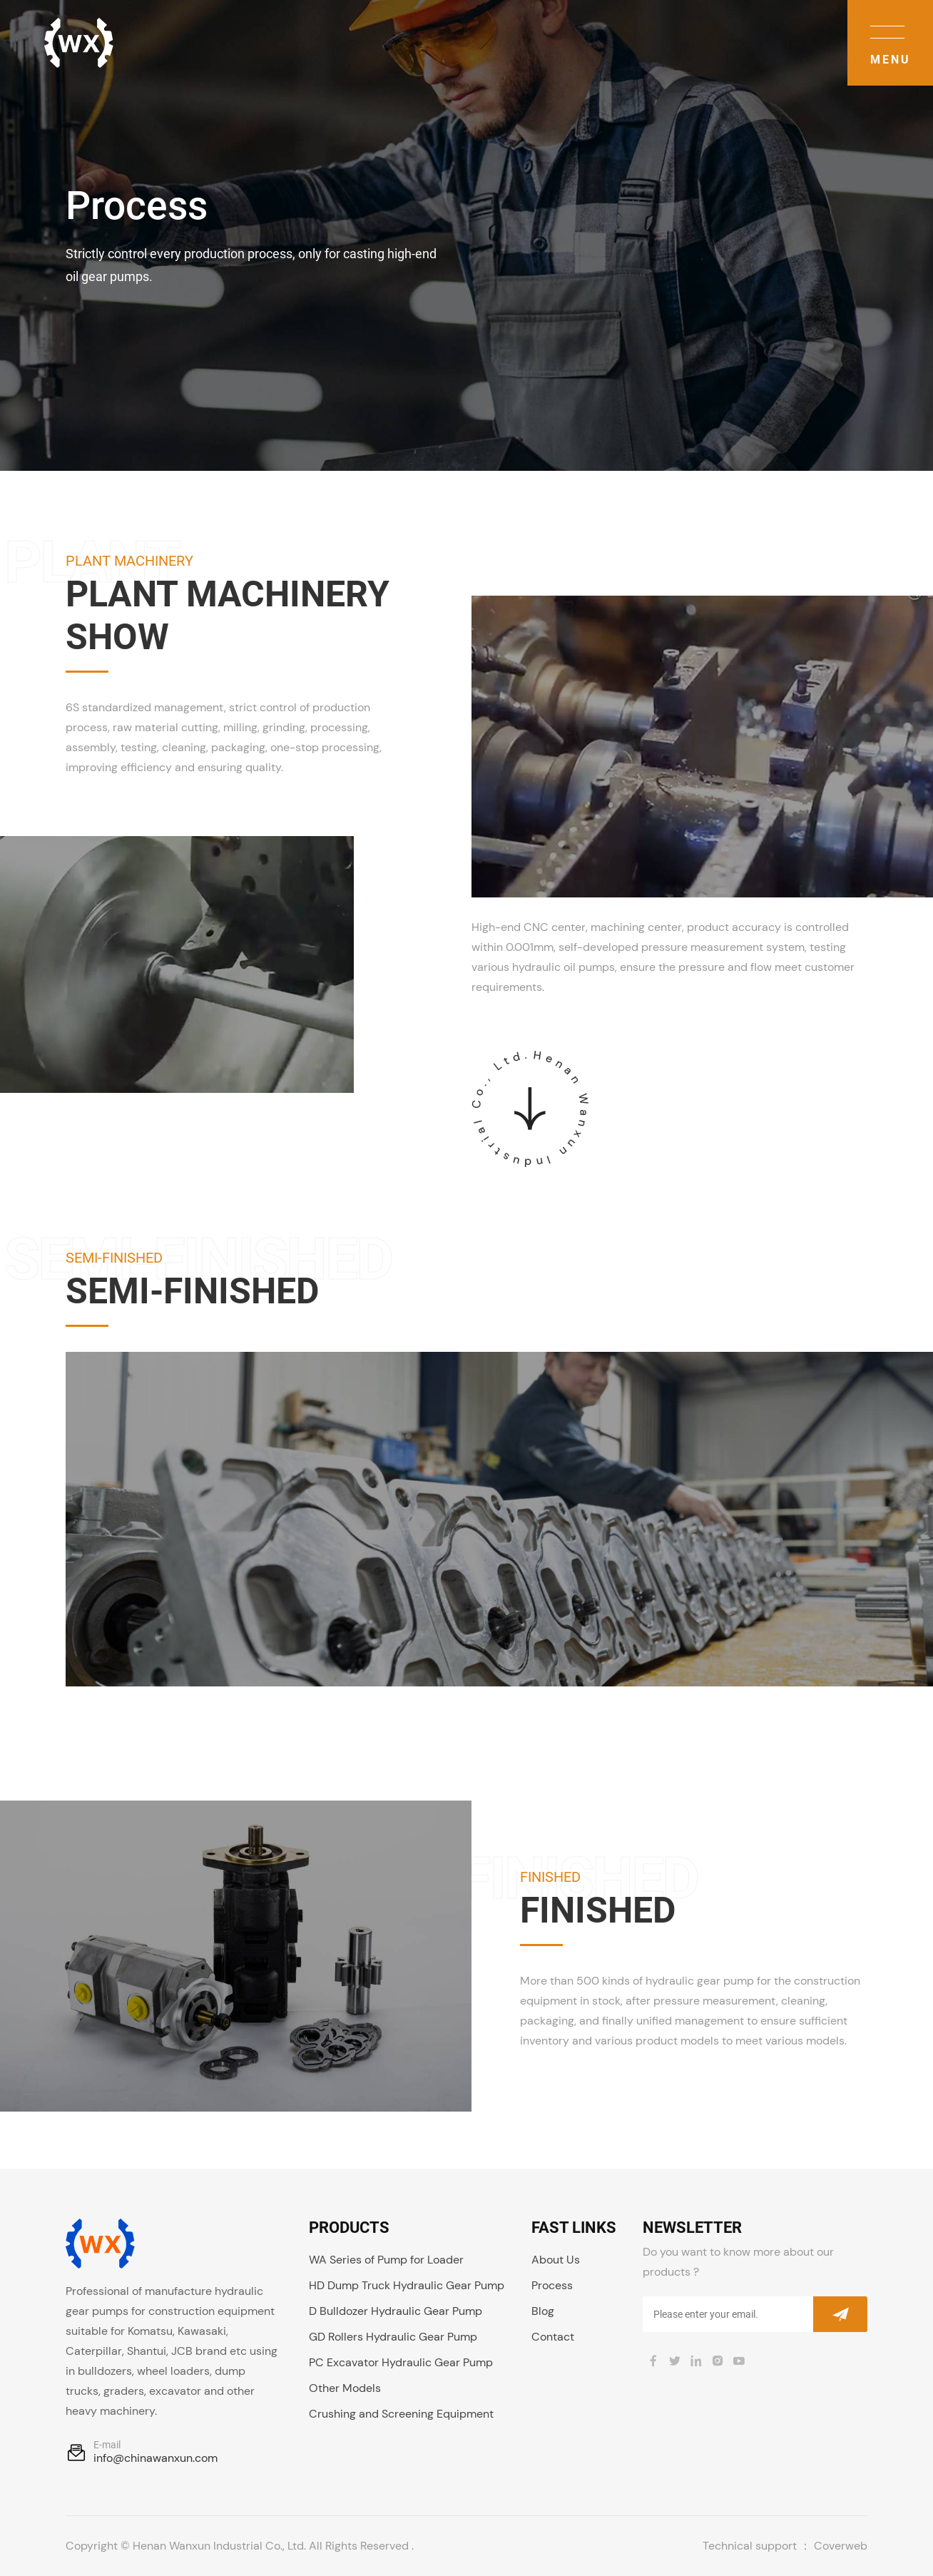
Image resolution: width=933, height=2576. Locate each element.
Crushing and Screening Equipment (401, 2413)
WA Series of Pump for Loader (386, 2259)
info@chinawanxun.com (155, 2457)
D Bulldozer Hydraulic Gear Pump (395, 2310)
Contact (552, 2336)
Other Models (345, 2388)
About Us (555, 2259)
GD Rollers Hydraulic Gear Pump (393, 2336)
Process (552, 2285)
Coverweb (840, 2545)
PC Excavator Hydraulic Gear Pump (401, 2362)
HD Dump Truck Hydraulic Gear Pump (406, 2285)
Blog (542, 2310)
